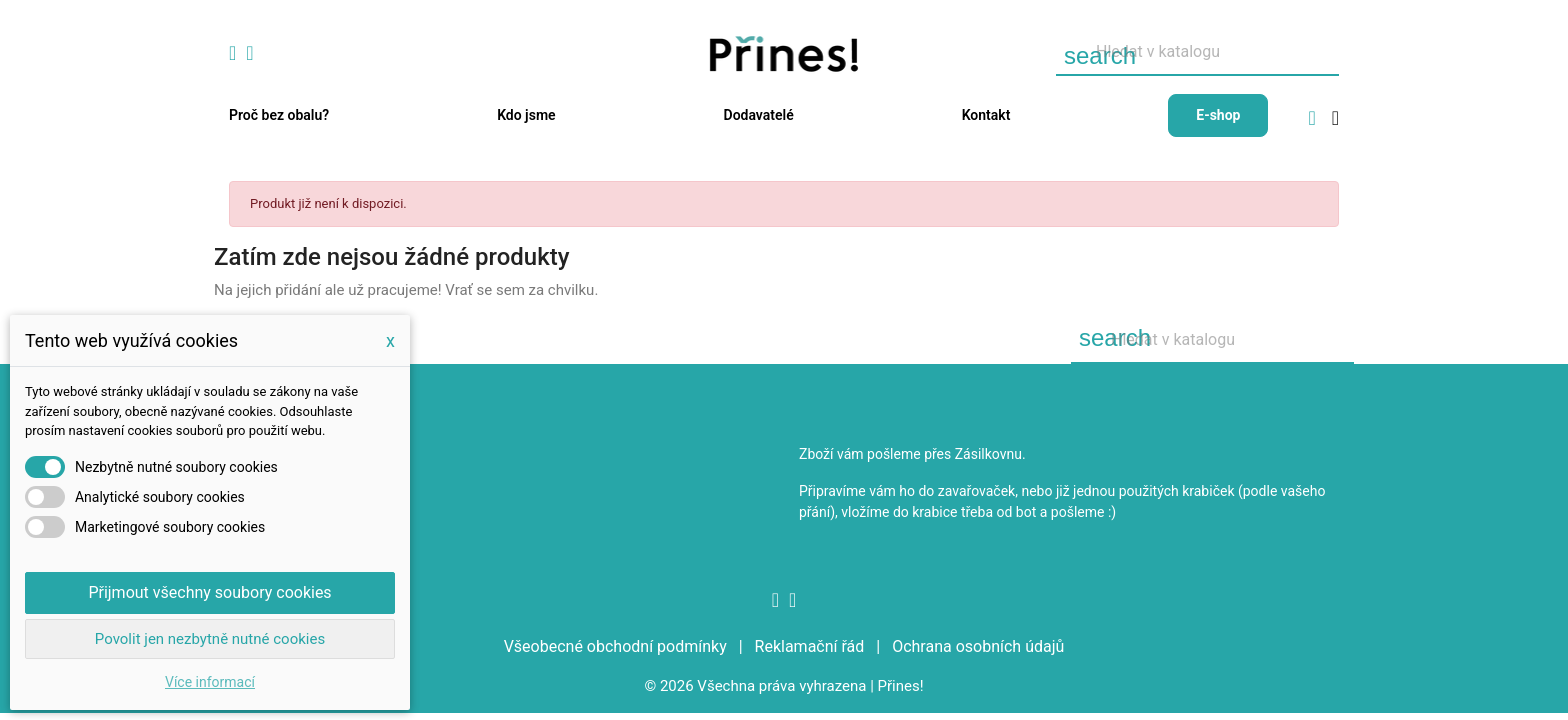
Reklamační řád (812, 646)
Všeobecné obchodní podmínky (617, 646)
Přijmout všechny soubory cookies (209, 592)
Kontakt (986, 115)
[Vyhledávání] (1197, 53)
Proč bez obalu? (279, 115)
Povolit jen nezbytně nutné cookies (210, 639)
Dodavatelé (759, 115)
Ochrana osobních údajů (978, 646)
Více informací (210, 682)
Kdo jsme (526, 115)
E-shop (1218, 115)
